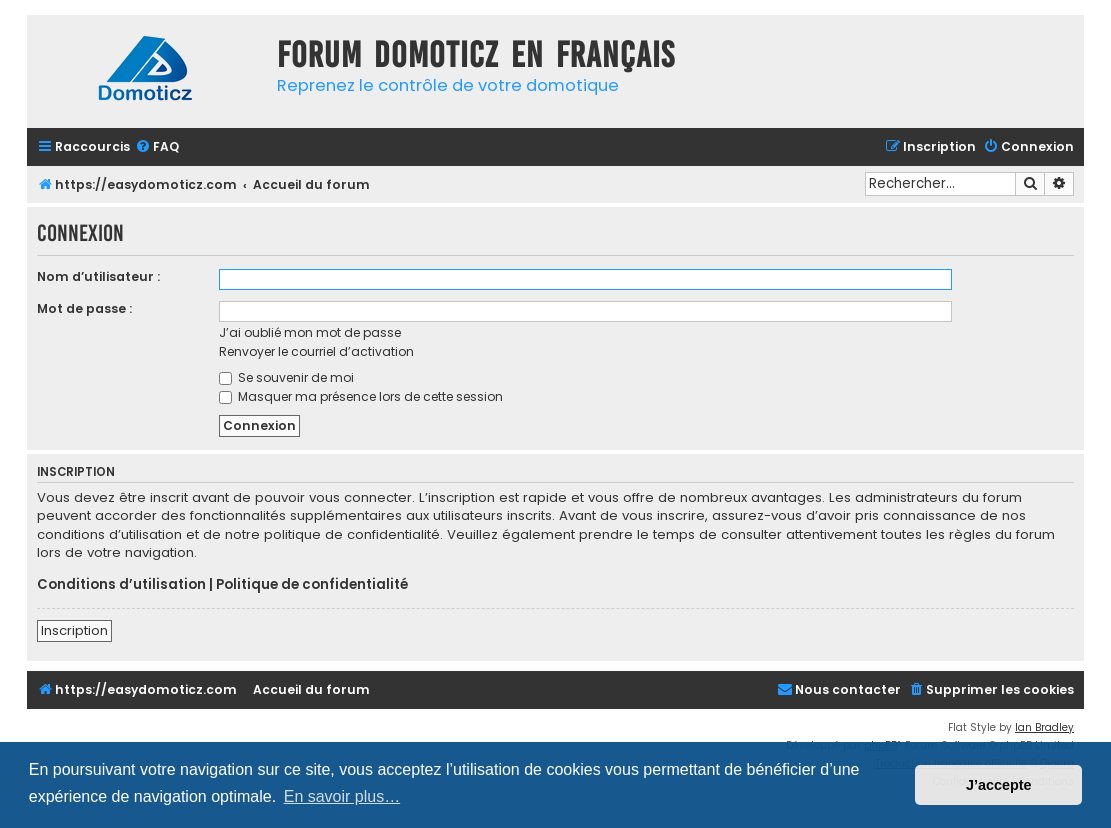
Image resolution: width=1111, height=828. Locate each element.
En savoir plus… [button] (342, 796)
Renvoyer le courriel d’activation (316, 351)
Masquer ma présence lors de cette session (361, 396)
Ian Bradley (1044, 727)
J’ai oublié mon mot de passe (310, 332)
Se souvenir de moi (286, 377)
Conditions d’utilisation (121, 585)
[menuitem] (157, 147)
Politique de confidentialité (312, 585)
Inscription (74, 630)
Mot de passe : (84, 308)
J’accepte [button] (999, 785)
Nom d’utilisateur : (98, 276)
